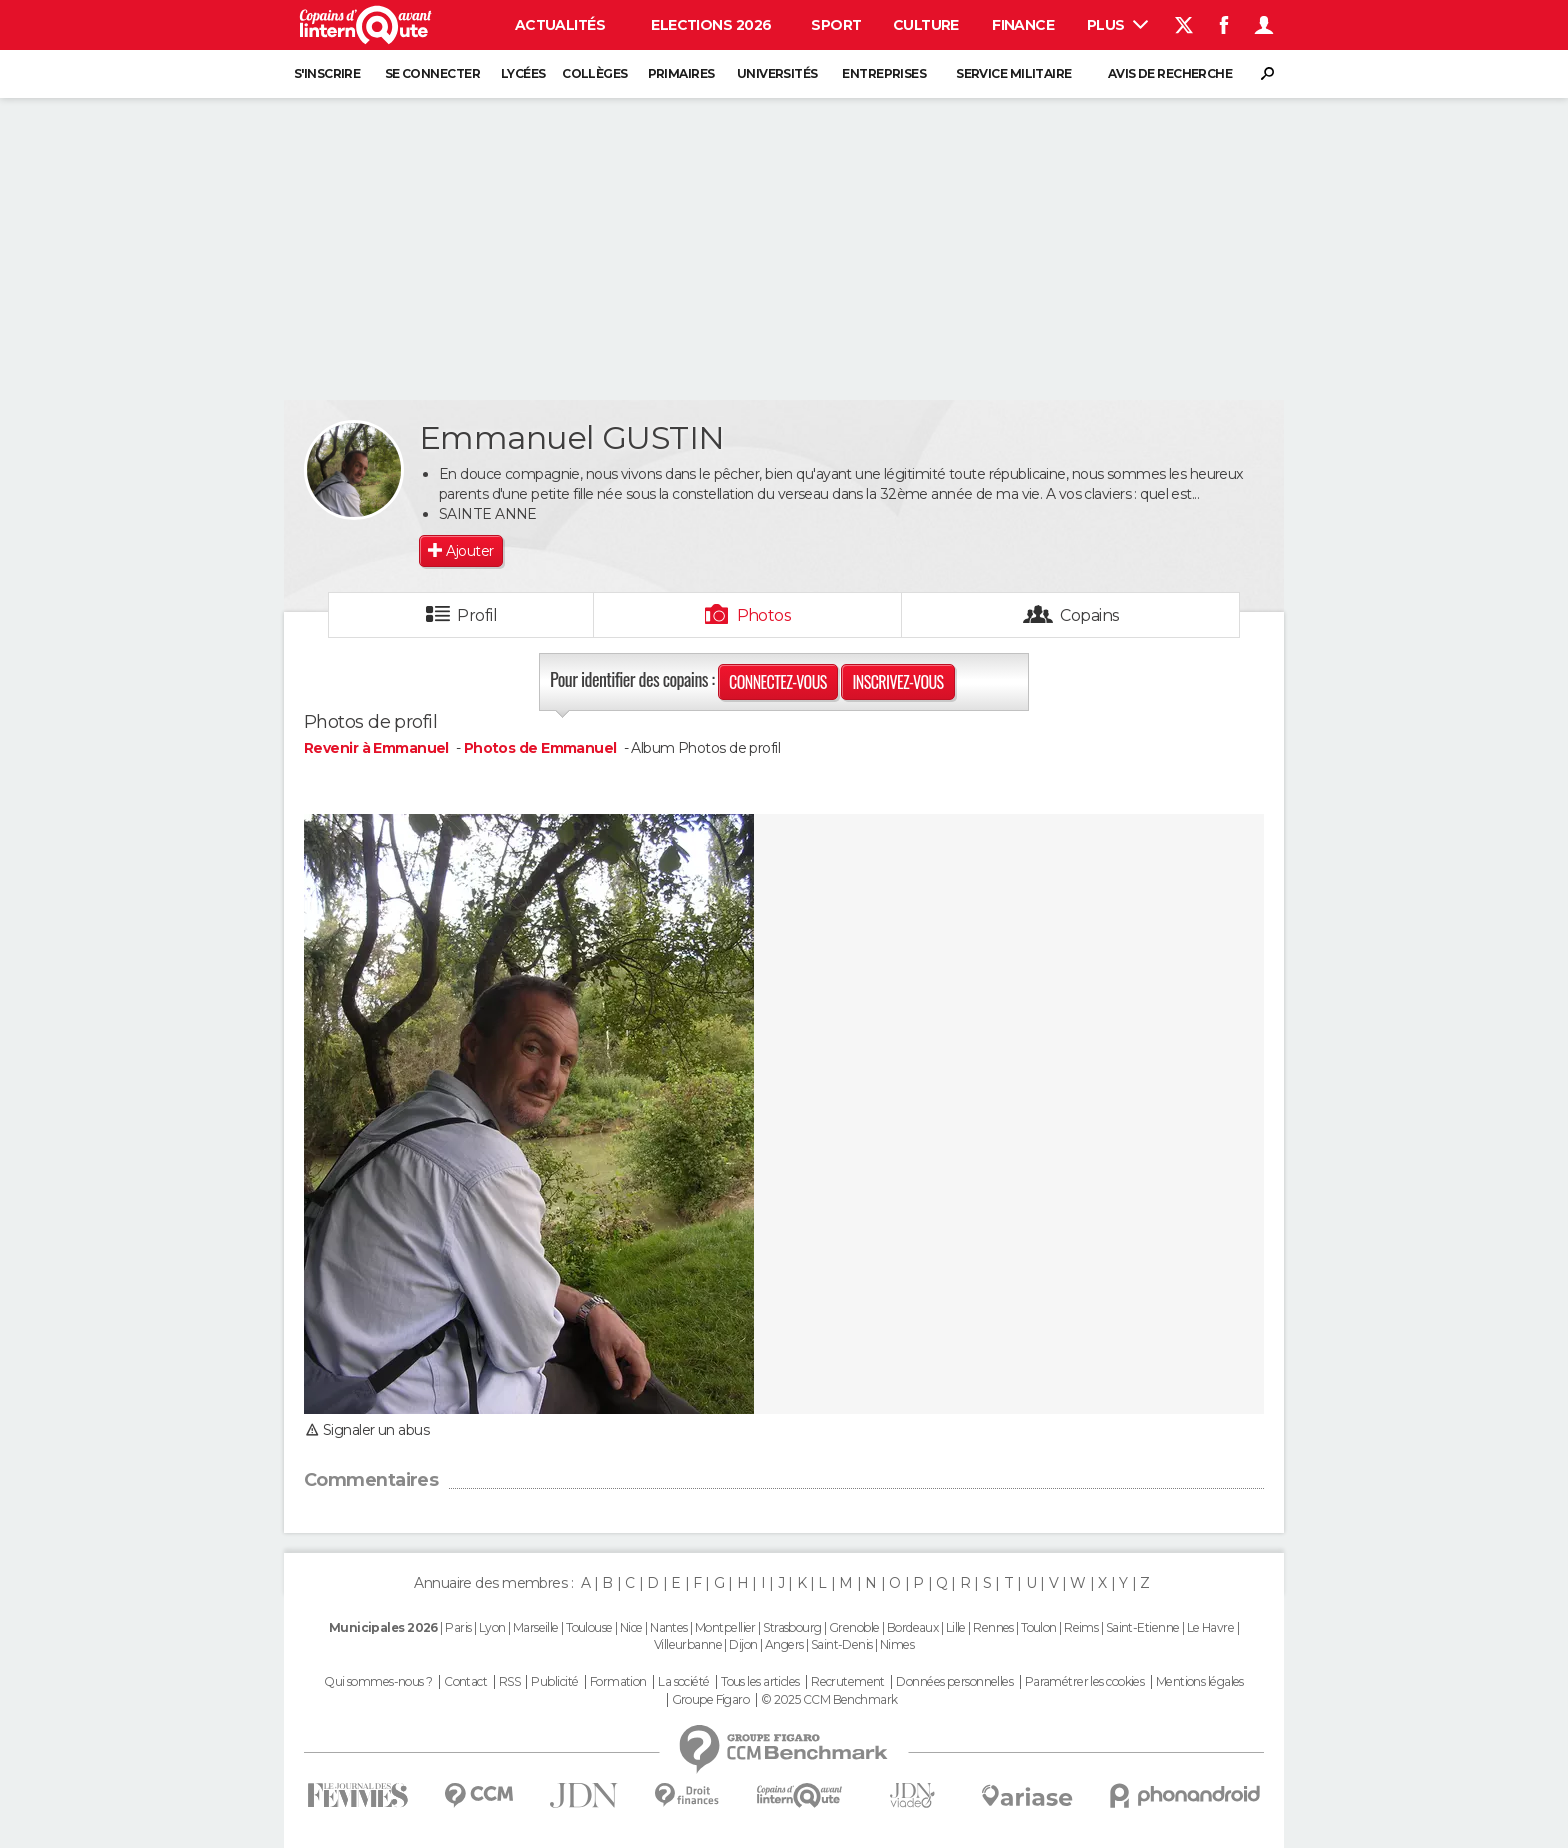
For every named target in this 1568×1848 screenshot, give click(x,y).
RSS (509, 1682)
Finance (1023, 25)
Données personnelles (954, 1682)
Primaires (681, 73)
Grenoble (854, 1627)
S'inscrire (327, 73)
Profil (477, 615)
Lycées (523, 73)
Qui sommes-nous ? (378, 1682)
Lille (956, 1627)
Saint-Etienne (1143, 1627)
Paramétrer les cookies (1085, 1682)
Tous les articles (760, 1682)
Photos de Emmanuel (540, 748)
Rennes (993, 1627)
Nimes (897, 1644)
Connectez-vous (778, 682)
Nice (631, 1627)
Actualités (560, 25)
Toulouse (589, 1627)
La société (683, 1682)
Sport (836, 25)
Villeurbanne (688, 1644)
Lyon (492, 1627)
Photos (764, 615)
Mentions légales (1200, 1682)
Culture (926, 25)
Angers (784, 1644)
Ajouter (469, 551)
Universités (777, 73)
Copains (1089, 615)
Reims (1081, 1627)
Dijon (743, 1644)
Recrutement (848, 1682)
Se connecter (432, 73)
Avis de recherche (1170, 73)
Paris (458, 1627)
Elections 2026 (711, 25)
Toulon (1039, 1627)
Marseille (536, 1627)
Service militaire (1013, 73)
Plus (1117, 25)
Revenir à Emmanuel (378, 748)
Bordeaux (913, 1627)
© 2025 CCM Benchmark (829, 1700)
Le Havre (1211, 1627)
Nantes (669, 1627)
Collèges (595, 73)
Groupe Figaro (711, 1700)
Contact (465, 1682)
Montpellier (725, 1627)
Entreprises (884, 73)
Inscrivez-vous (897, 682)
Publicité (554, 1682)
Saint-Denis (842, 1644)
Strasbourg (792, 1627)
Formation (618, 1682)
